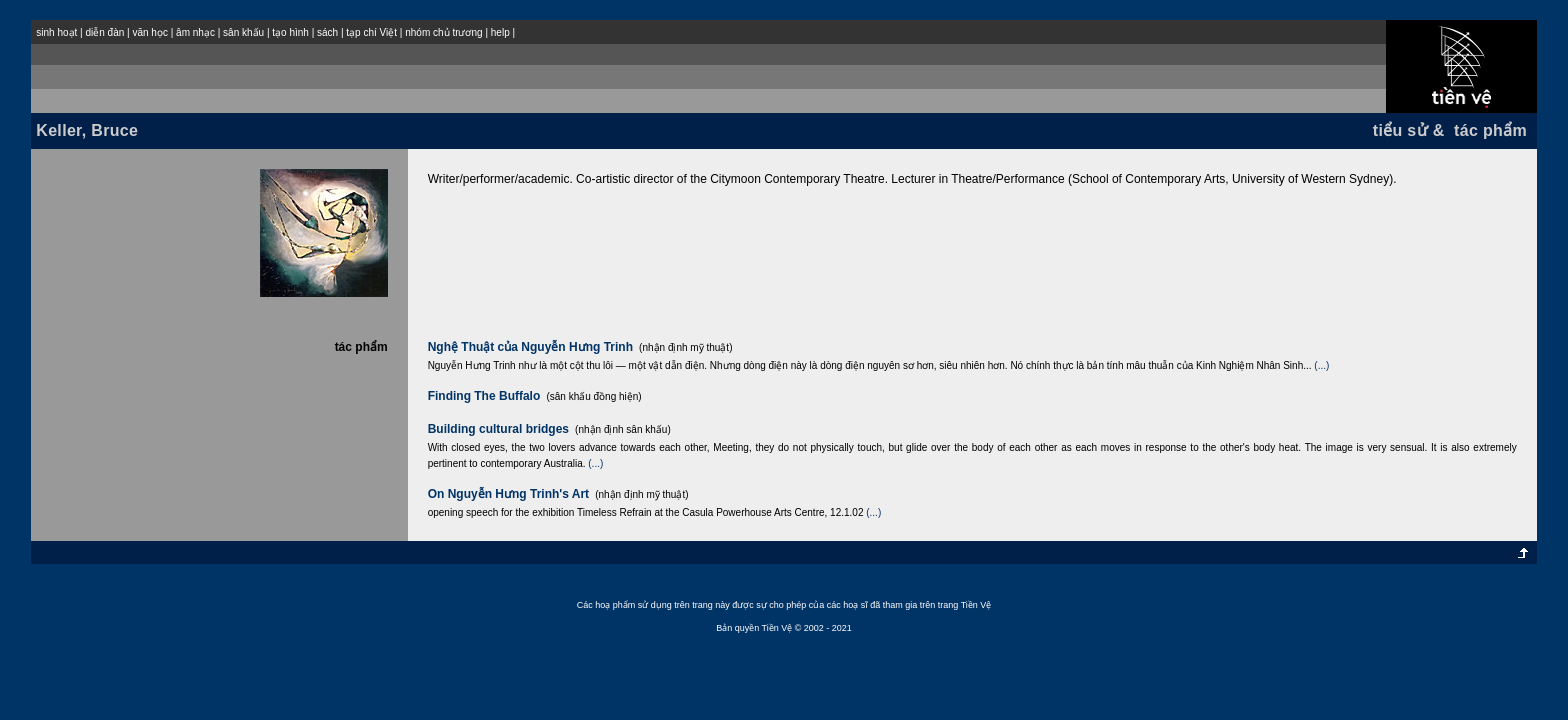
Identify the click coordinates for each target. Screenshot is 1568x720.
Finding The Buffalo (484, 396)
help (500, 32)
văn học (149, 32)
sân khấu (243, 32)
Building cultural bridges (498, 429)
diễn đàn (104, 32)
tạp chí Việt (371, 32)
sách (327, 32)
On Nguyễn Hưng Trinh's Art (508, 494)
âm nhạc (195, 32)
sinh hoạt (56, 32)
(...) (1321, 365)
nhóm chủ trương (443, 32)
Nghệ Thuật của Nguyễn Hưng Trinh (530, 347)
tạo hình (290, 32)
